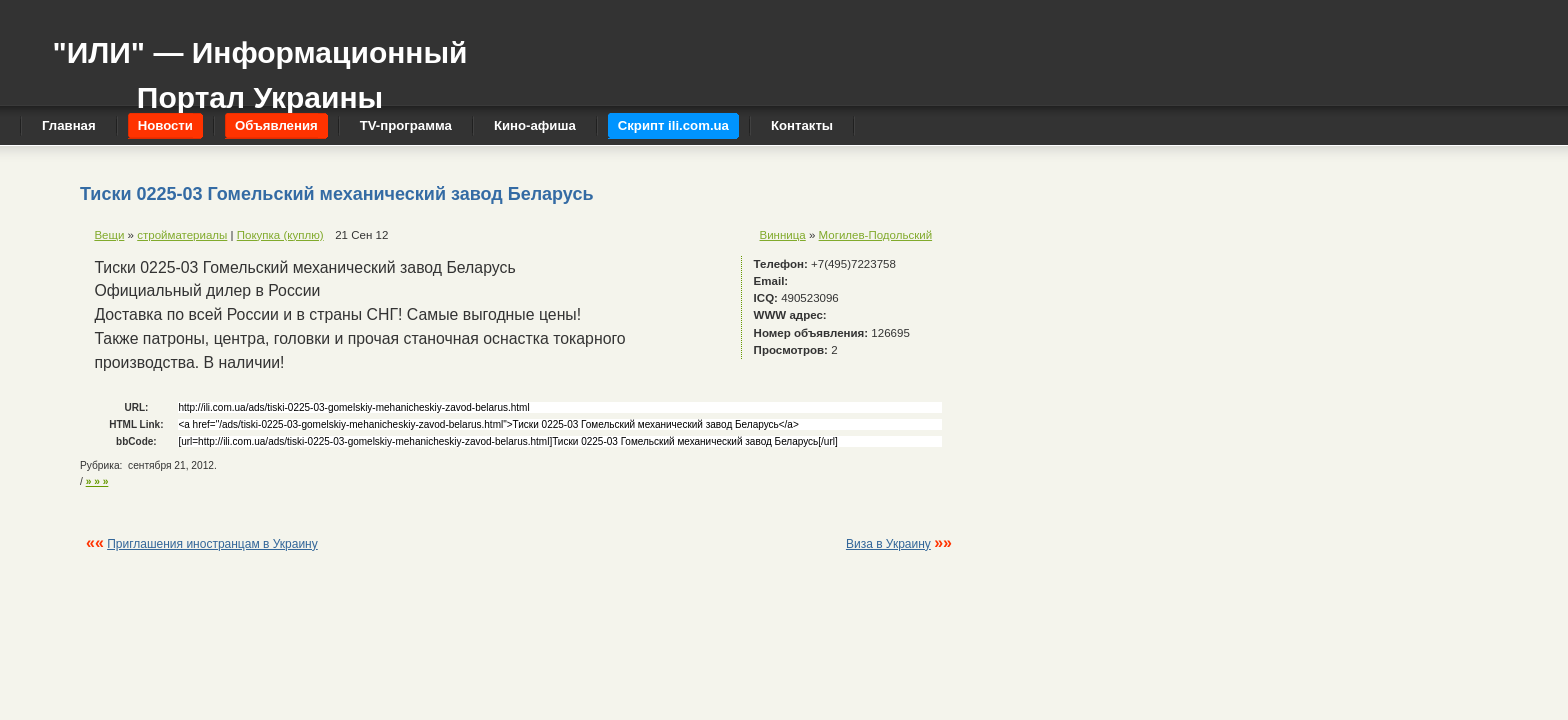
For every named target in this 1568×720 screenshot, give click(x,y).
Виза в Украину (888, 544)
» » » (97, 481)
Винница (783, 235)
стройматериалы (182, 235)
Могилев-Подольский (876, 235)
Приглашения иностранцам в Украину (212, 544)
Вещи (109, 235)
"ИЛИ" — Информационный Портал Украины (259, 65)
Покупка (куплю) (280, 235)
